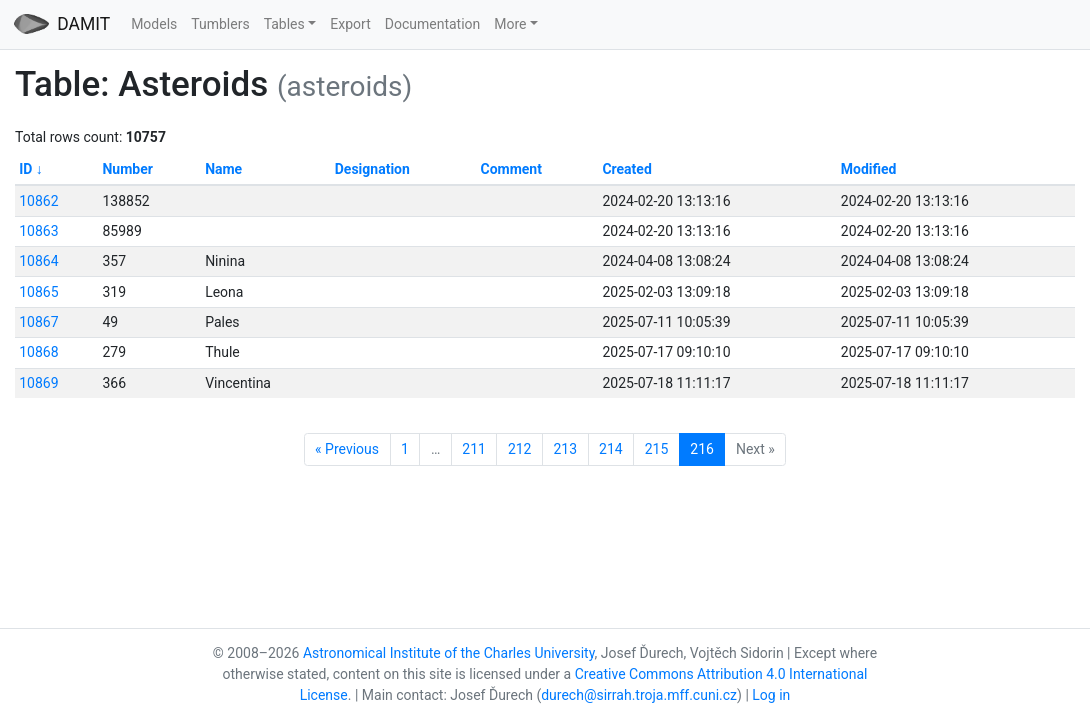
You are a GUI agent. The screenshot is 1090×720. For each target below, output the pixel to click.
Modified (869, 169)
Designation (372, 169)
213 (565, 449)
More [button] (510, 24)
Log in (771, 695)
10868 (38, 352)
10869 (38, 383)
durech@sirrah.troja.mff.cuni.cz (639, 695)
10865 (38, 292)
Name (223, 169)
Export (350, 24)
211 (474, 449)
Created (626, 169)
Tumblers (220, 24)
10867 (38, 322)
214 (611, 449)
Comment (510, 169)
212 (520, 449)
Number (127, 169)
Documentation (433, 24)
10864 (38, 261)
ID (25, 169)
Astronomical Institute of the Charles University (449, 653)
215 (657, 449)
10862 (38, 201)
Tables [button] (284, 24)
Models (154, 24)
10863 (38, 231)
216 (702, 449)
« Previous (347, 449)
